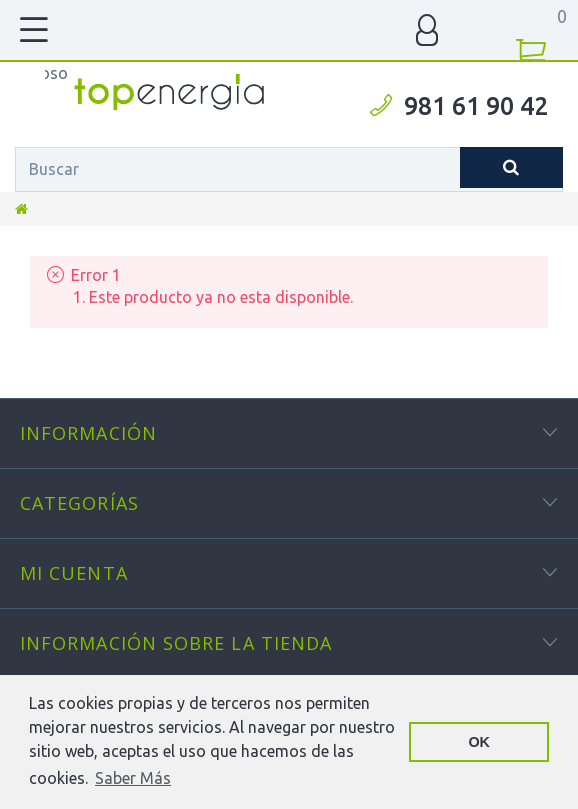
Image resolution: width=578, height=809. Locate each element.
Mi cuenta (74, 573)
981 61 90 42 (476, 106)
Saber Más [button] (133, 778)
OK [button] (479, 742)
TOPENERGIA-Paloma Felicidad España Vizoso (56, 73)
